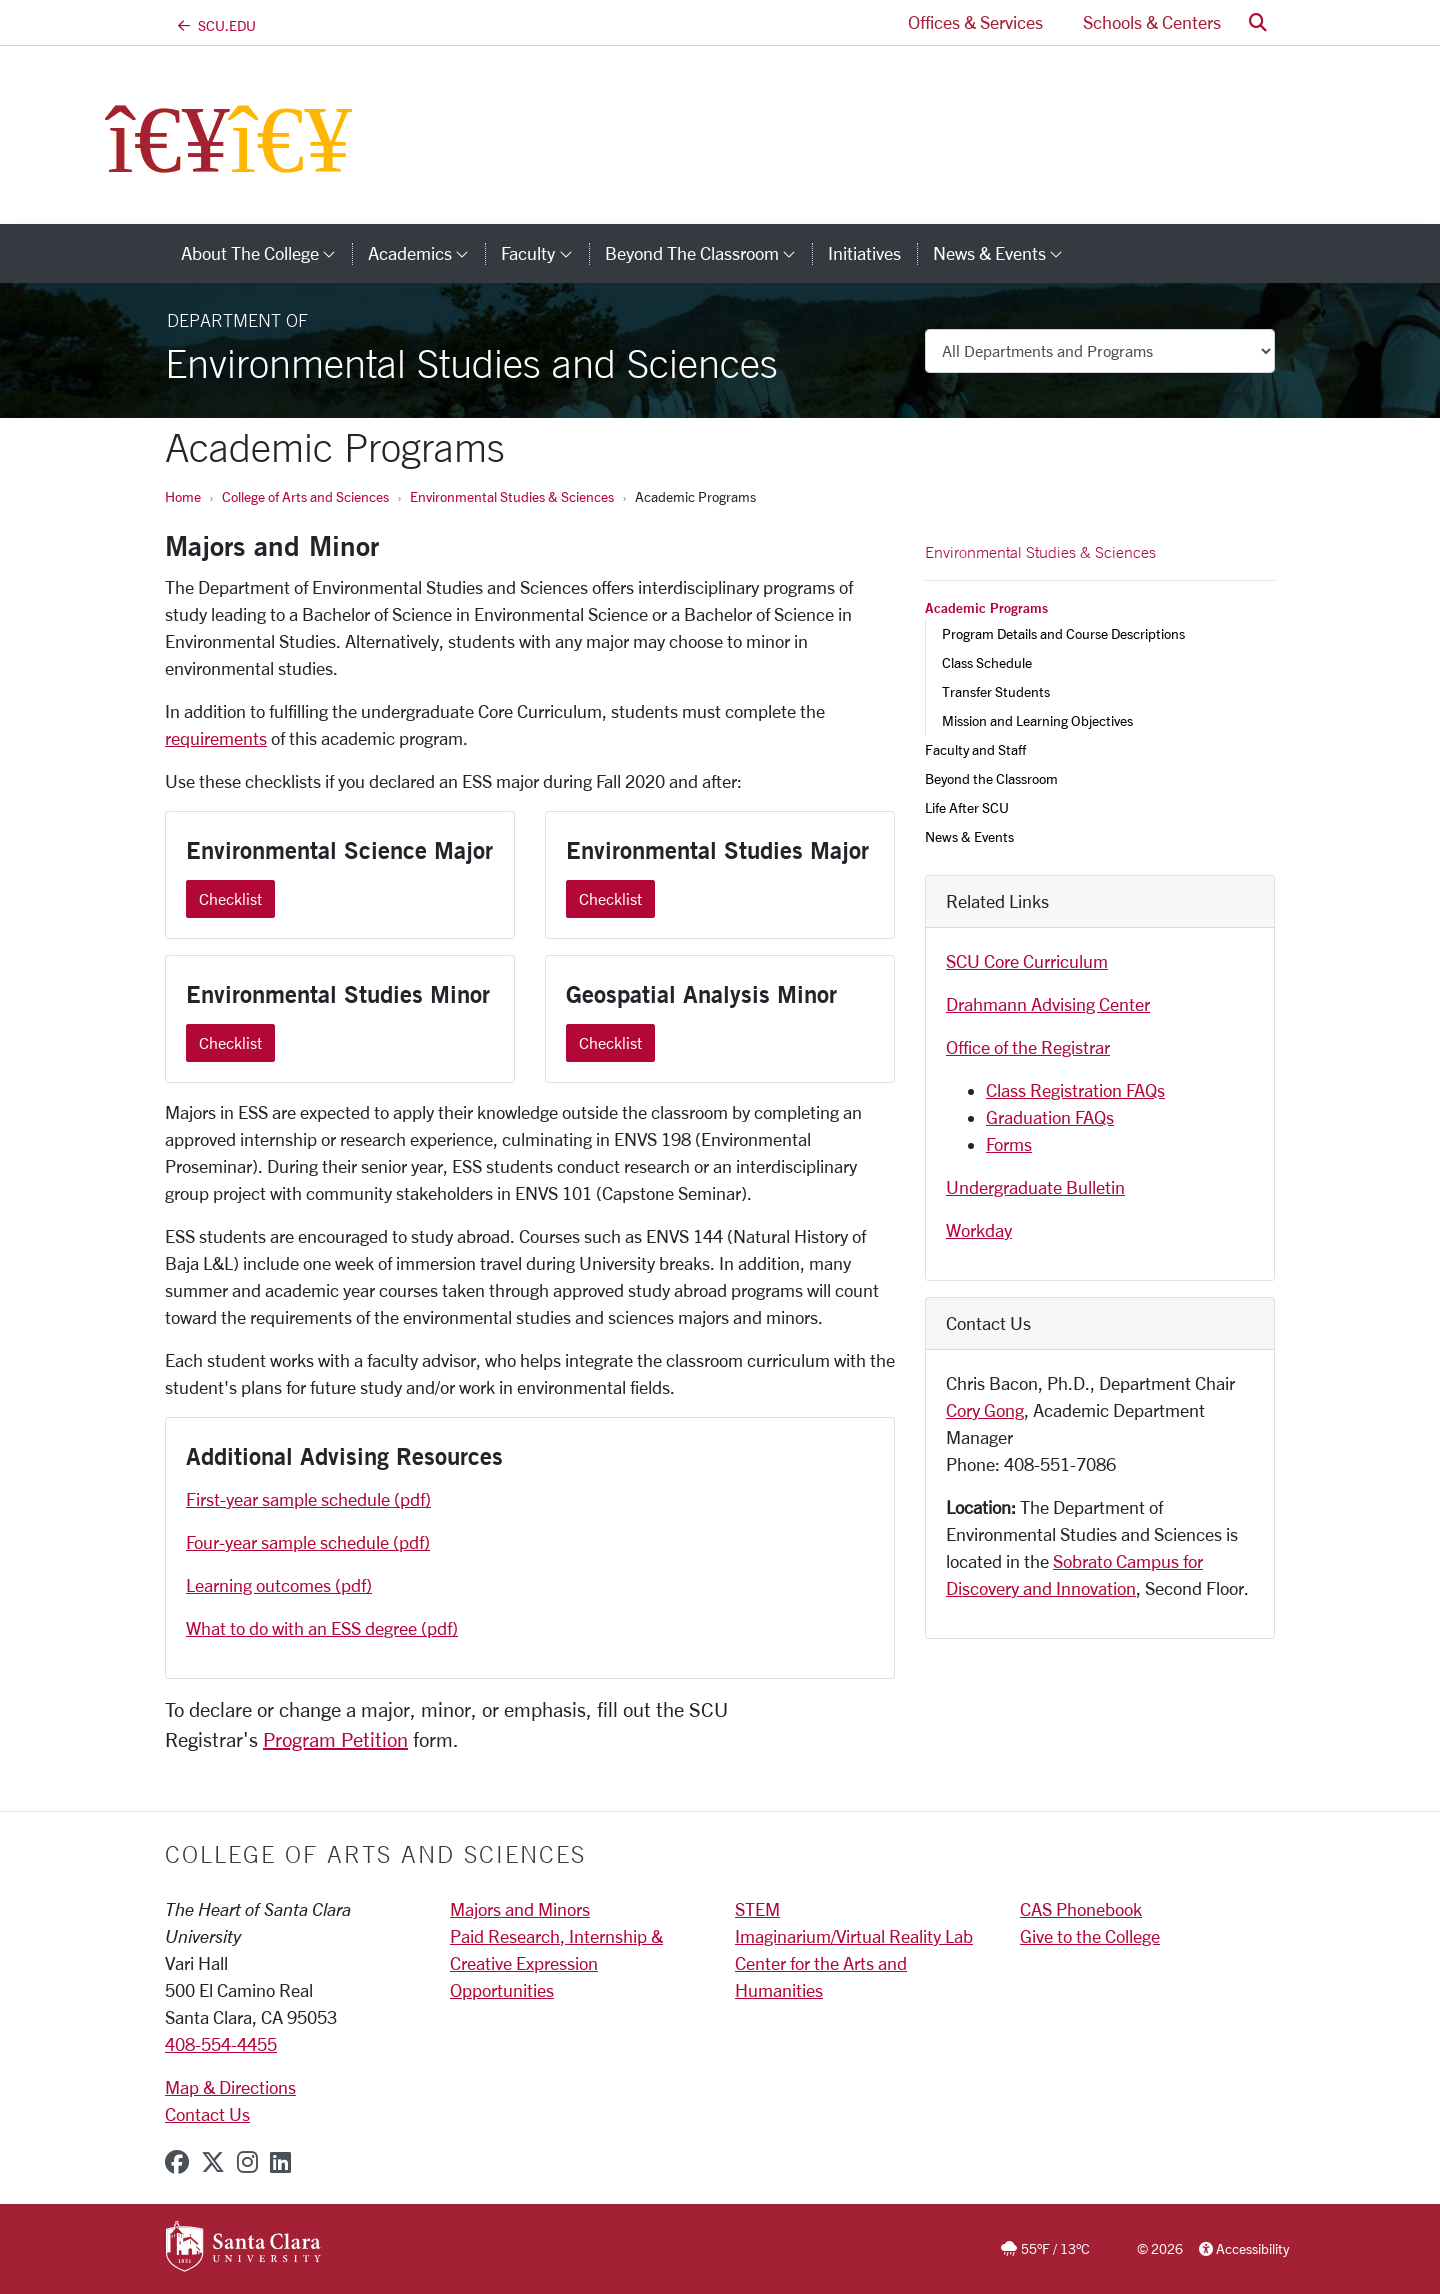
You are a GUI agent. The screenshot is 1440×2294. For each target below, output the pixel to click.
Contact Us (207, 2114)
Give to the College (1090, 1936)
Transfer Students (996, 691)
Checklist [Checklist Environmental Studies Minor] (230, 1042)
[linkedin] (280, 2162)
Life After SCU (967, 807)
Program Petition (335, 1739)
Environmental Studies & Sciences (512, 496)
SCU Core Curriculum (1027, 961)
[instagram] (247, 2162)
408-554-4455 (221, 2044)
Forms (1009, 1144)
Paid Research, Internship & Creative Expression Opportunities (556, 1963)
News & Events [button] (1006, 253)
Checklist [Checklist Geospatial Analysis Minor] (610, 1042)
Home (183, 496)
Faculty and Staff (975, 749)
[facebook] (177, 2162)
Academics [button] (426, 253)
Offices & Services (975, 22)
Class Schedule (987, 662)
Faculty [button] (544, 253)
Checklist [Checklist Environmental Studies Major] (610, 898)
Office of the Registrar (1028, 1047)
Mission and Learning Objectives (1037, 720)
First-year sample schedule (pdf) (308, 1499)
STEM (757, 1909)
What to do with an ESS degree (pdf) (322, 1628)
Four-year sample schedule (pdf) (308, 1542)
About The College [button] (266, 253)
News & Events (969, 836)
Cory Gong (985, 1410)
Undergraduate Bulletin (1035, 1187)
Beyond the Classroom (991, 778)
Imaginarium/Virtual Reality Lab (854, 1936)
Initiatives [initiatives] (864, 253)
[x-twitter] (213, 2162)
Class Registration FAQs (1075, 1090)
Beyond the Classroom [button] (708, 253)
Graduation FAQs (1050, 1117)
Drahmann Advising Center (1048, 1004)
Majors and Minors (520, 1909)
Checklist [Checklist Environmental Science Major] (230, 898)
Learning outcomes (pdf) (279, 1585)
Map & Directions (230, 2087)
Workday (979, 1230)
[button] (1258, 22)
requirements (216, 738)
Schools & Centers (1152, 22)
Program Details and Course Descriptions (1063, 633)
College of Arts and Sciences (305, 496)
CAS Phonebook (1081, 1909)
